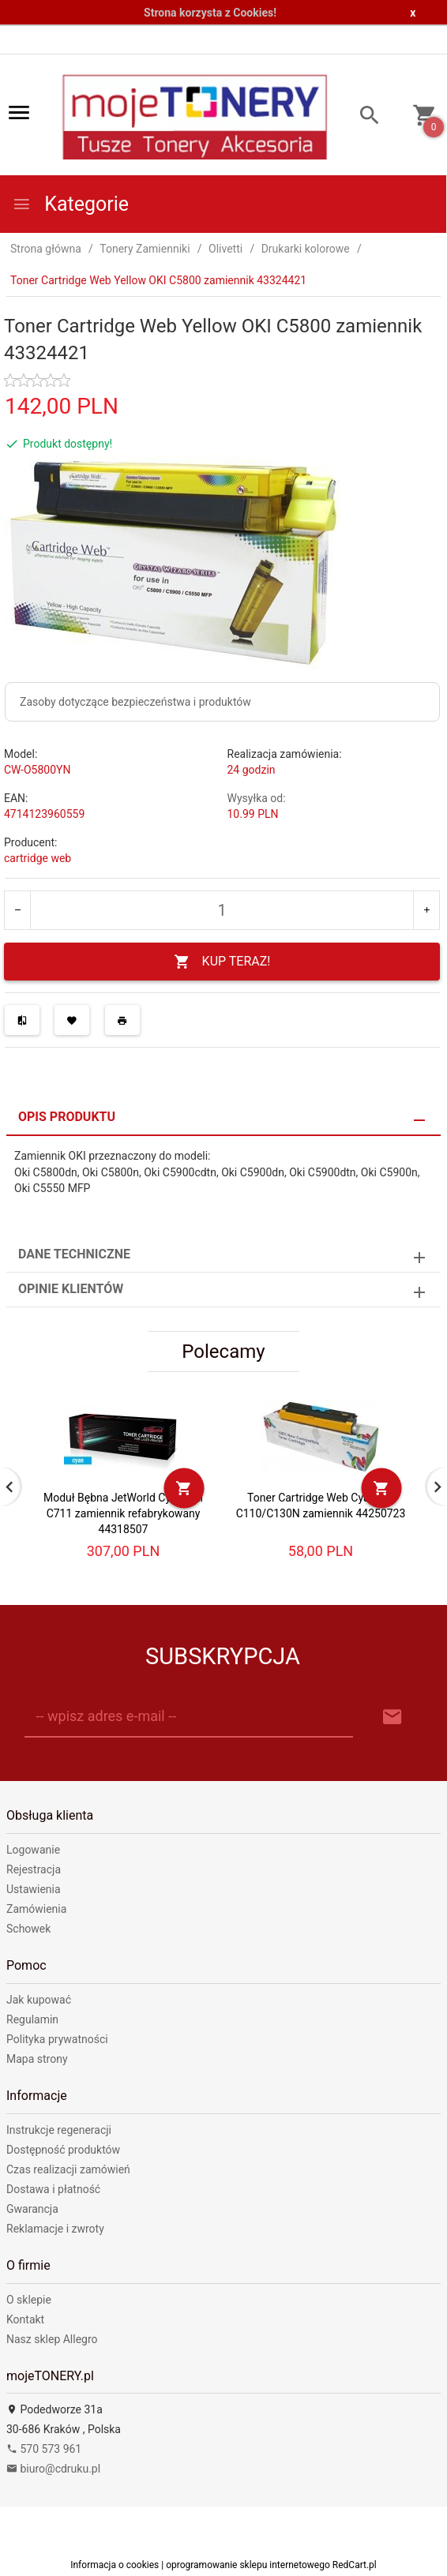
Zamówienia (36, 1909)
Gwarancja (32, 2209)
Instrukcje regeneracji (58, 2130)
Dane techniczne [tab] (74, 1254)
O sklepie (28, 2299)
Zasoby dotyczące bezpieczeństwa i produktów (135, 702)
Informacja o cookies (114, 2564)
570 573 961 (43, 2449)
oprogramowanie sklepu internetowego (248, 2564)
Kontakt (25, 2319)
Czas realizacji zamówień (68, 2169)
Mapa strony (37, 2059)
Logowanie (33, 1849)
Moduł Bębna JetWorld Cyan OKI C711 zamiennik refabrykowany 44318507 (123, 1513)
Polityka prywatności (57, 2039)
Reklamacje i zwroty (55, 2228)
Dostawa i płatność (53, 2189)
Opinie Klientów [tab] (70, 1288)
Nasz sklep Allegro (52, 2339)
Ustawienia (33, 1889)
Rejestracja (33, 1869)
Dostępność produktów (63, 2149)
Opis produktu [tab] (66, 1116)
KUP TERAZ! (222, 962)
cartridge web (37, 858)
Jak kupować (38, 1999)
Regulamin (32, 2019)
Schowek (28, 1928)
